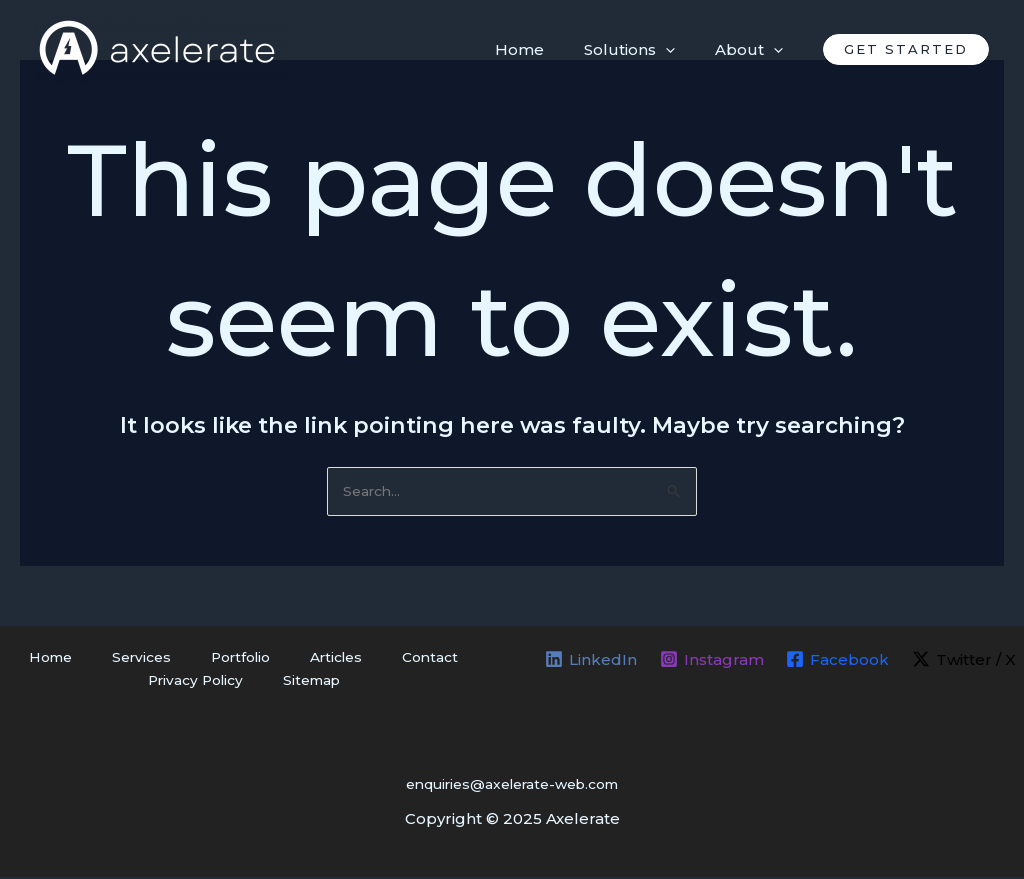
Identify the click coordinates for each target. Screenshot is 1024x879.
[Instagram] (711, 661)
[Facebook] (838, 661)
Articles (314, 659)
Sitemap (307, 684)
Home (84, 659)
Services (156, 659)
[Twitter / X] (966, 661)
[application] (680, 50)
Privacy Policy (207, 684)
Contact (389, 659)
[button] (906, 49)
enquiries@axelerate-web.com (512, 785)
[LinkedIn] (589, 661)
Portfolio (236, 659)
